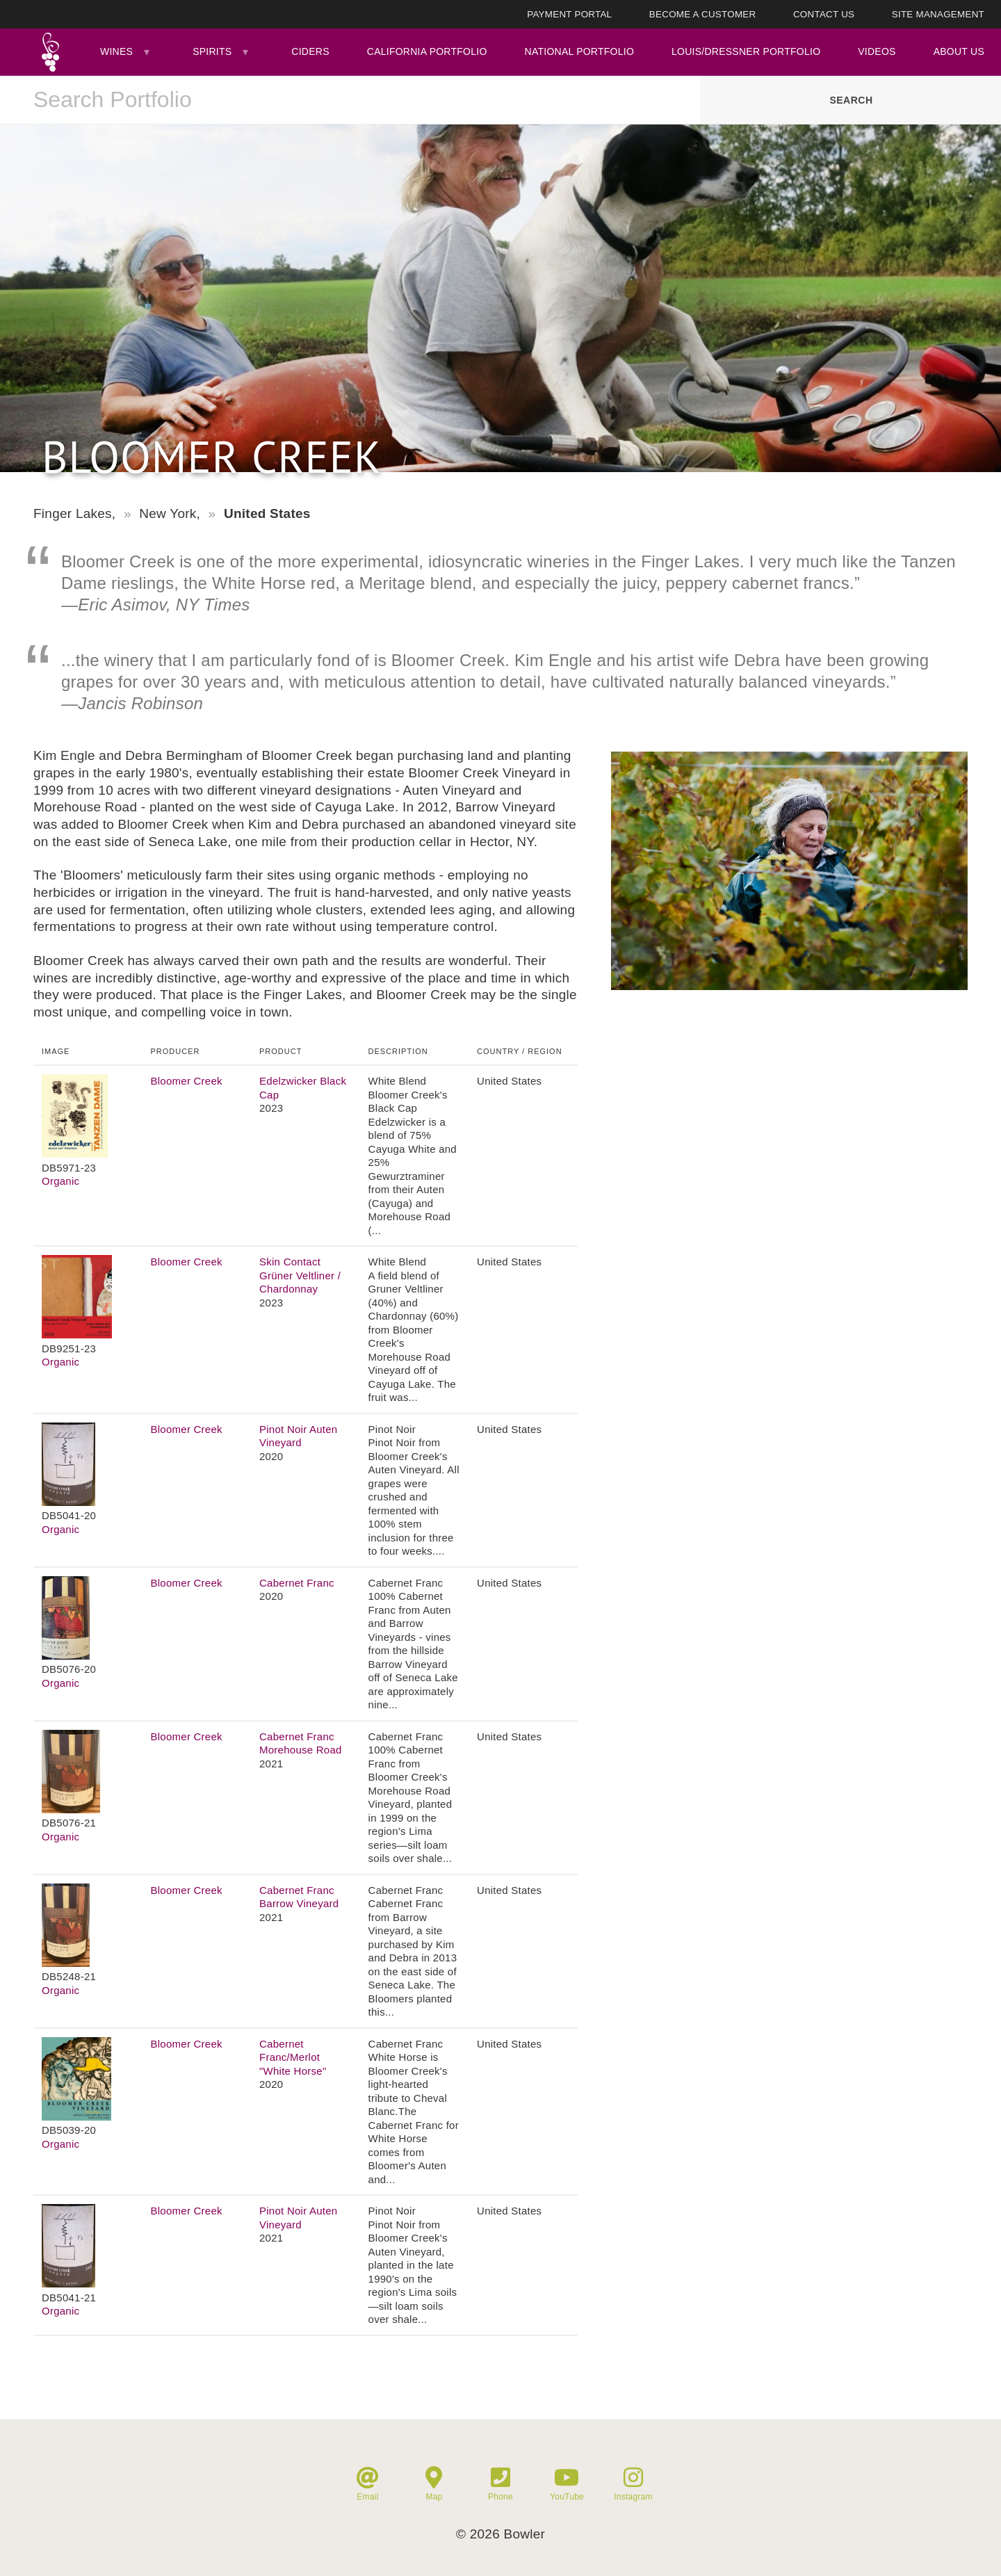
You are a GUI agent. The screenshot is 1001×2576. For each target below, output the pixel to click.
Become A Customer (702, 14)
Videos (876, 51)
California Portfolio (427, 51)
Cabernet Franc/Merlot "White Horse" (292, 2057)
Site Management (938, 14)
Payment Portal (569, 14)
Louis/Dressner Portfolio (746, 51)
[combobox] (350, 100)
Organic (60, 1181)
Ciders (310, 51)
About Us (959, 51)
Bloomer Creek (186, 1081)
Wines (116, 51)
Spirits (212, 51)
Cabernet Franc (296, 1583)
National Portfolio (580, 51)
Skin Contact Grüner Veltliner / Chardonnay (300, 1275)
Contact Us (823, 14)
